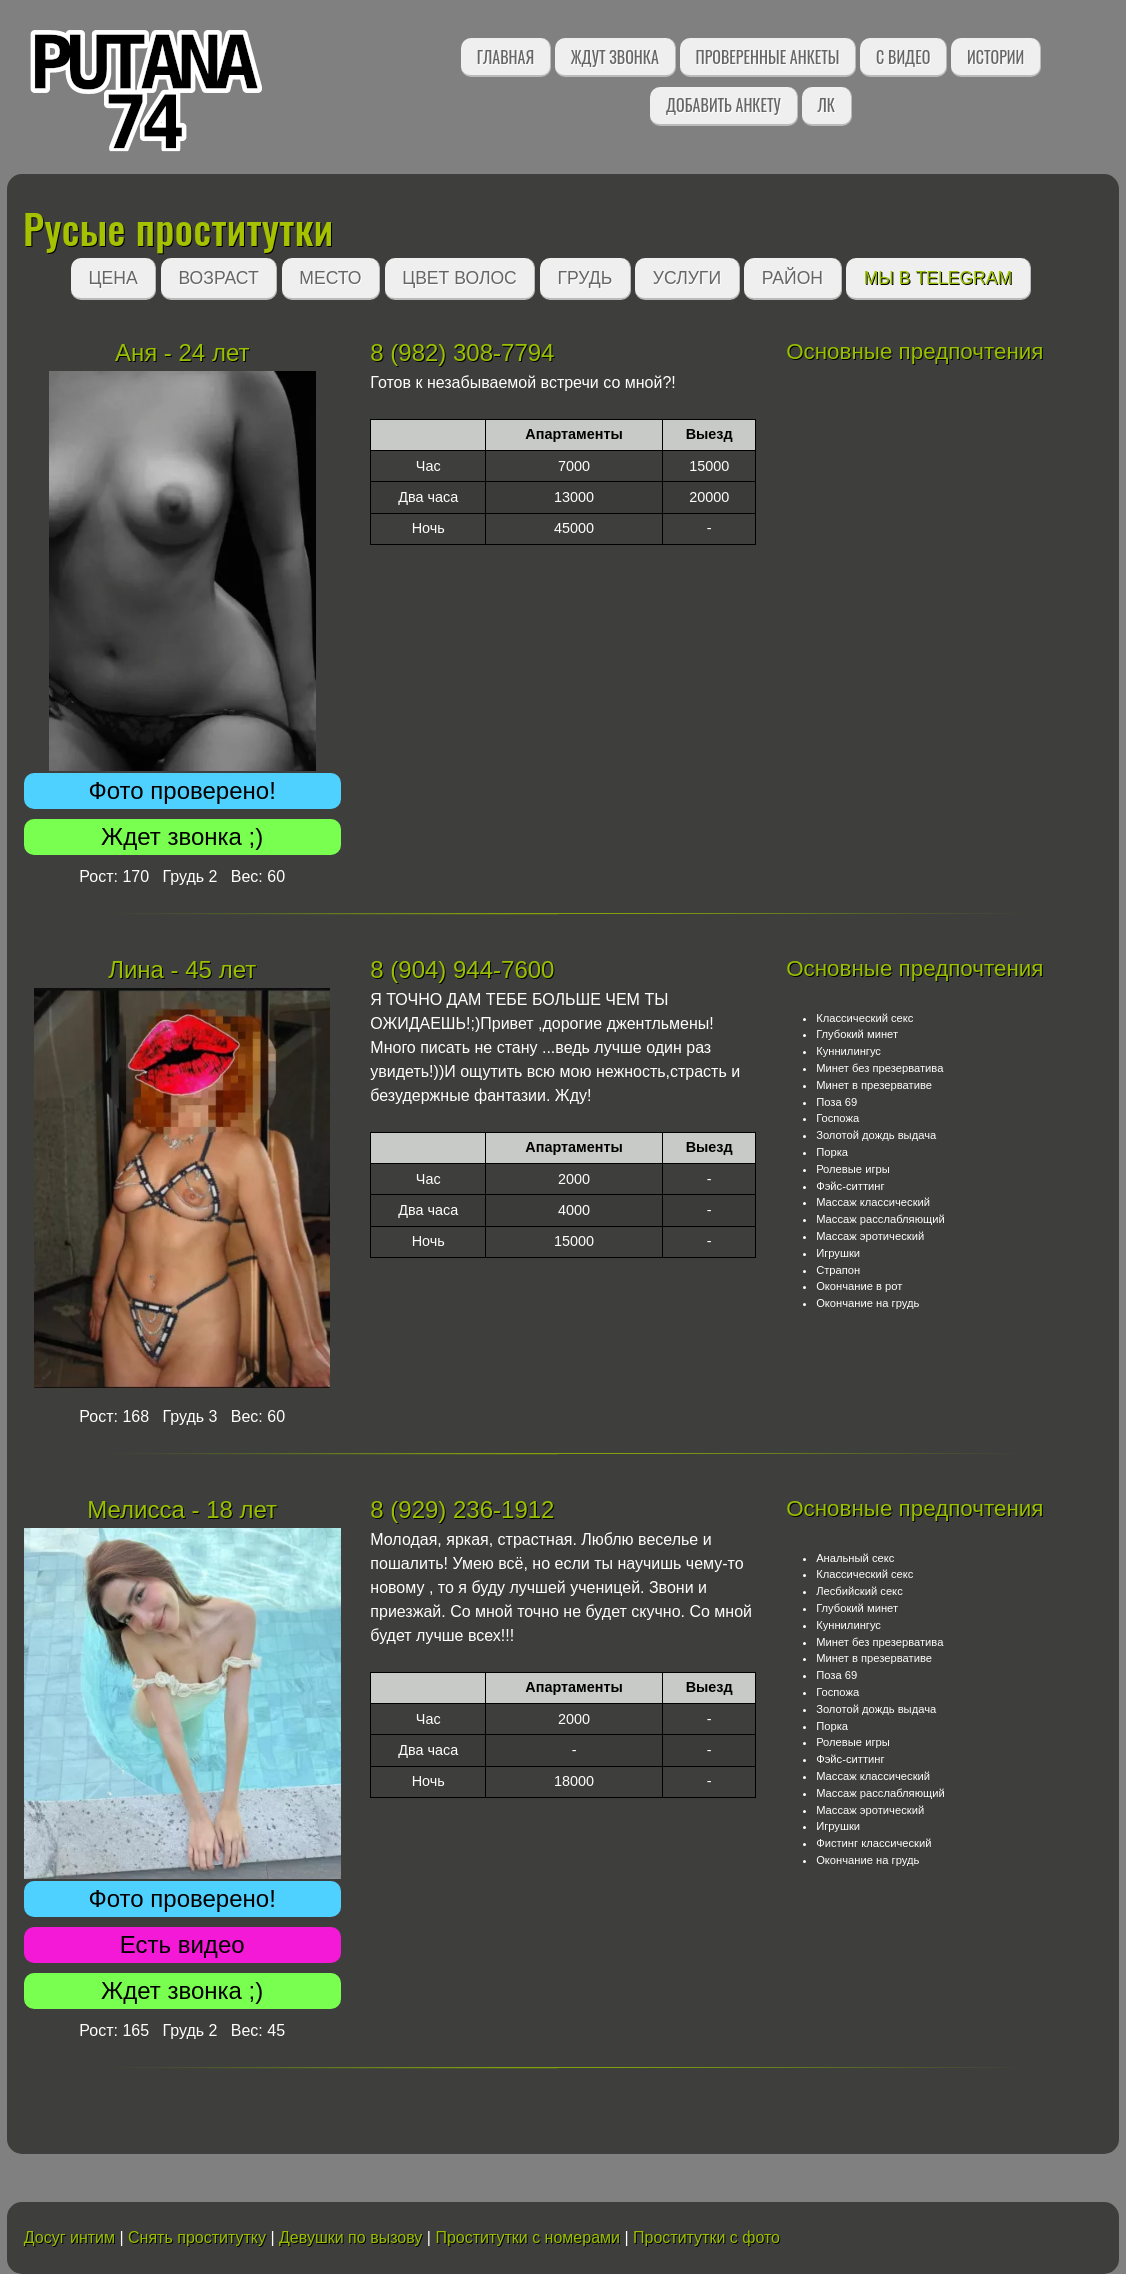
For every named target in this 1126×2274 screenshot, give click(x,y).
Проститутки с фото (706, 2237)
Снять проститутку (197, 2237)
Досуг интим (69, 2237)
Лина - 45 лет (182, 969)
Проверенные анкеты (768, 57)
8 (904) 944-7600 (462, 969)
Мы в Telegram (938, 278)
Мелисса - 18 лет (182, 1509)
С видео (903, 57)
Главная (505, 57)
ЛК (826, 105)
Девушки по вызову (350, 2237)
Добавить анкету (723, 105)
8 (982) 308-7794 (462, 352)
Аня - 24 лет (182, 352)
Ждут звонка (615, 57)
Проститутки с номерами (527, 2237)
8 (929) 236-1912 (462, 1509)
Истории (995, 57)
